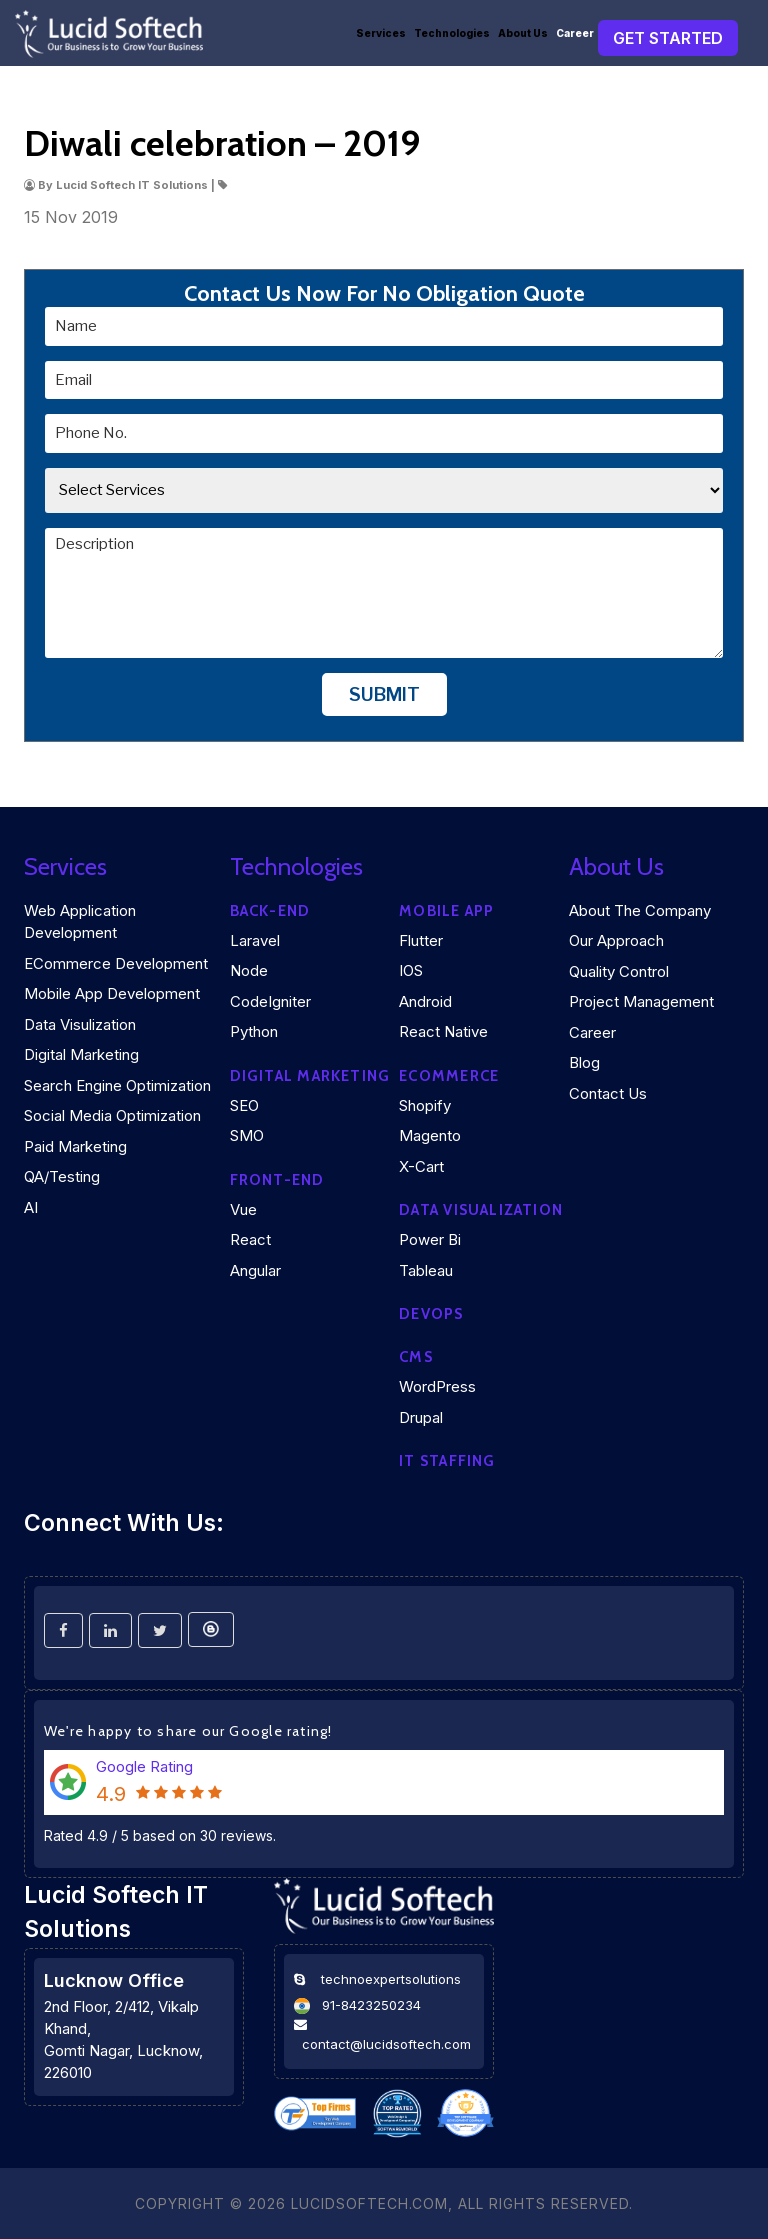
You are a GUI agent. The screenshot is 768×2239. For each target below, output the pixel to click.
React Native (443, 1031)
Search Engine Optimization (117, 1085)
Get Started (668, 38)
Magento (430, 1135)
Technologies (452, 33)
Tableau (426, 1270)
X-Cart (421, 1166)
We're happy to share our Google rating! (188, 1731)
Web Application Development (80, 922)
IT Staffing (447, 1461)
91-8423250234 (371, 2005)
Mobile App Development (112, 993)
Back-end (270, 911)
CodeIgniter (270, 1001)
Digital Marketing (81, 1054)
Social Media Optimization (112, 1115)
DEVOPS (431, 1314)
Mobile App (446, 911)
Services (381, 33)
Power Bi (430, 1239)
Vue (243, 1209)
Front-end (277, 1180)
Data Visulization (80, 1024)
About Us (523, 33)
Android (425, 1001)
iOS (411, 970)
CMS (416, 1357)
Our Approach (616, 940)
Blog (584, 1062)
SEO (244, 1105)
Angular (255, 1270)
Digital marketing (310, 1076)
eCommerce (449, 1076)
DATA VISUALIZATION (481, 1210)
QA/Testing (62, 1176)
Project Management (641, 1001)
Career (575, 33)
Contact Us (608, 1093)
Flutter (421, 940)
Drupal (421, 1417)
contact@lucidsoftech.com (386, 2044)
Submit (384, 694)
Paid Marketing (75, 1146)
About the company (640, 910)
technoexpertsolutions (391, 1979)
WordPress (437, 1386)
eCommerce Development (116, 963)
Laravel (255, 940)
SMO (247, 1135)
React (250, 1239)
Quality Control (619, 971)
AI (31, 1207)
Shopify (425, 1105)
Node (249, 970)
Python (254, 1031)
